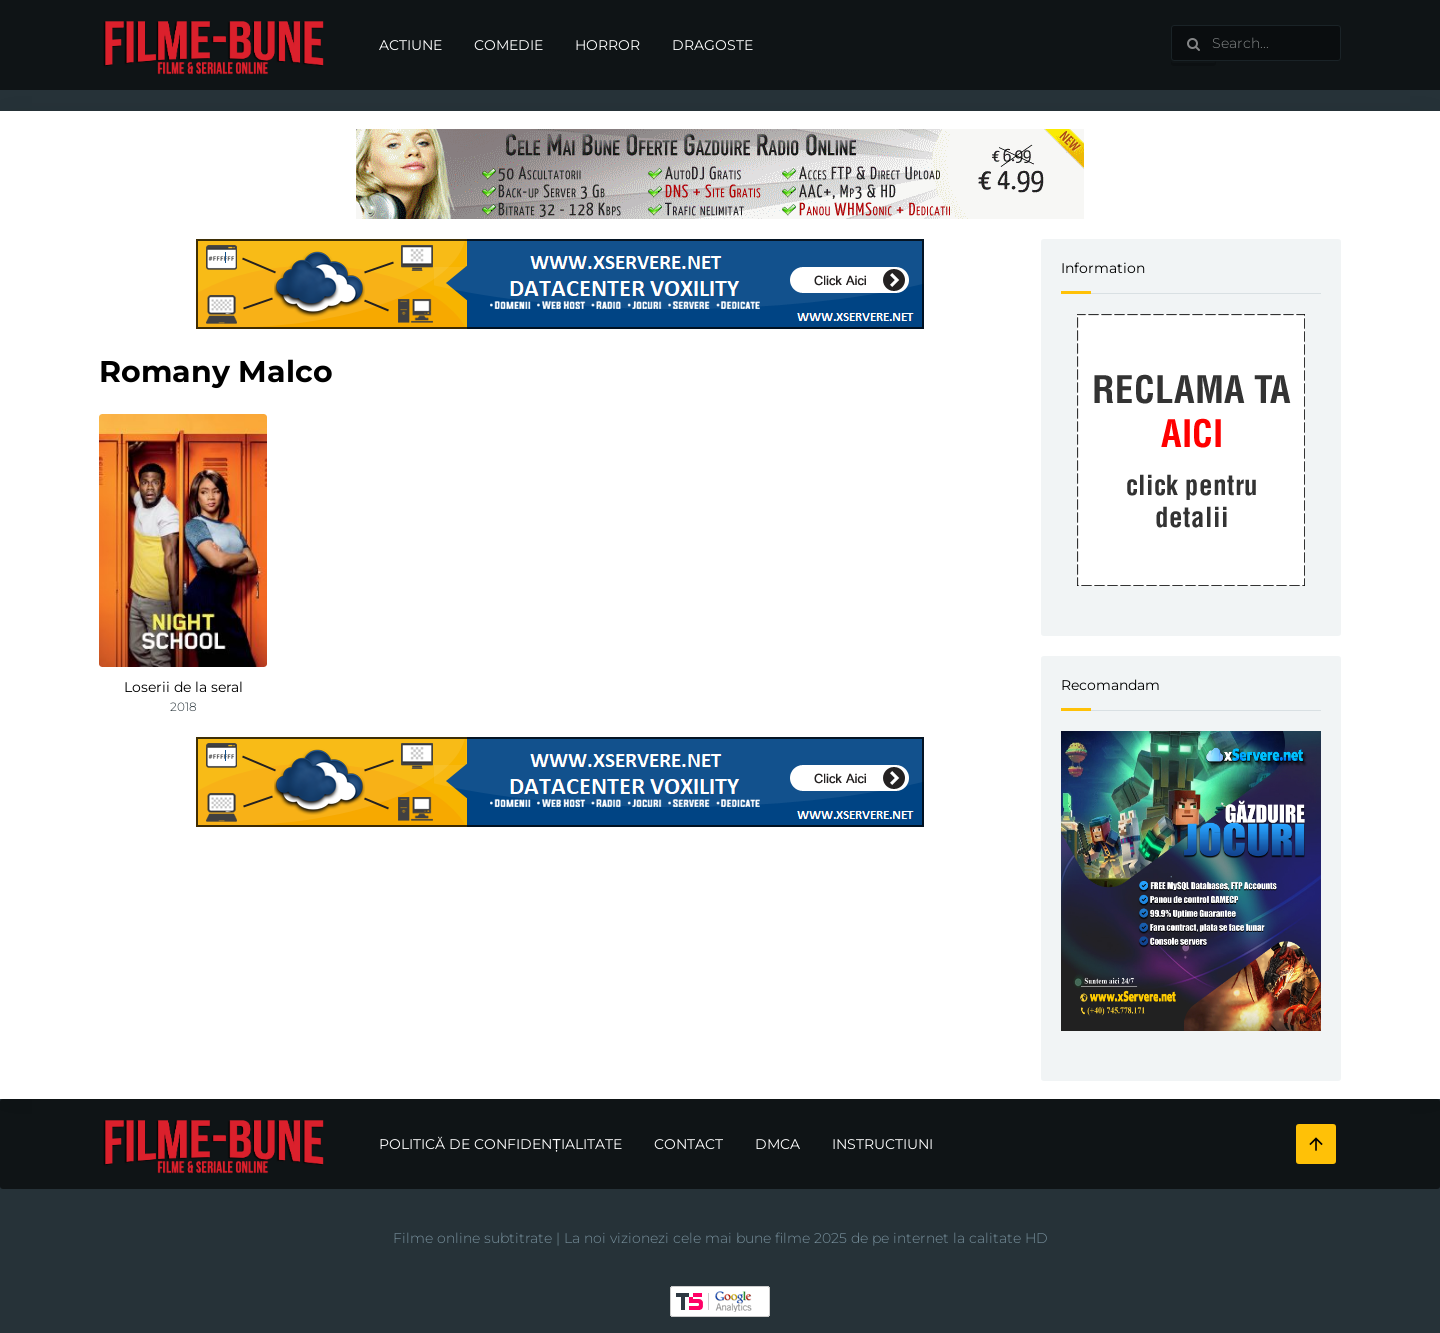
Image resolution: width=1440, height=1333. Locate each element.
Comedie (508, 45)
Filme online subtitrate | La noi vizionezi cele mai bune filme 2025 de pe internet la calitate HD (720, 1238)
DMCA (777, 1144)
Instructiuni (882, 1144)
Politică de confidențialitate (500, 1144)
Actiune (410, 45)
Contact (688, 1144)
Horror (607, 45)
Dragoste (712, 45)
